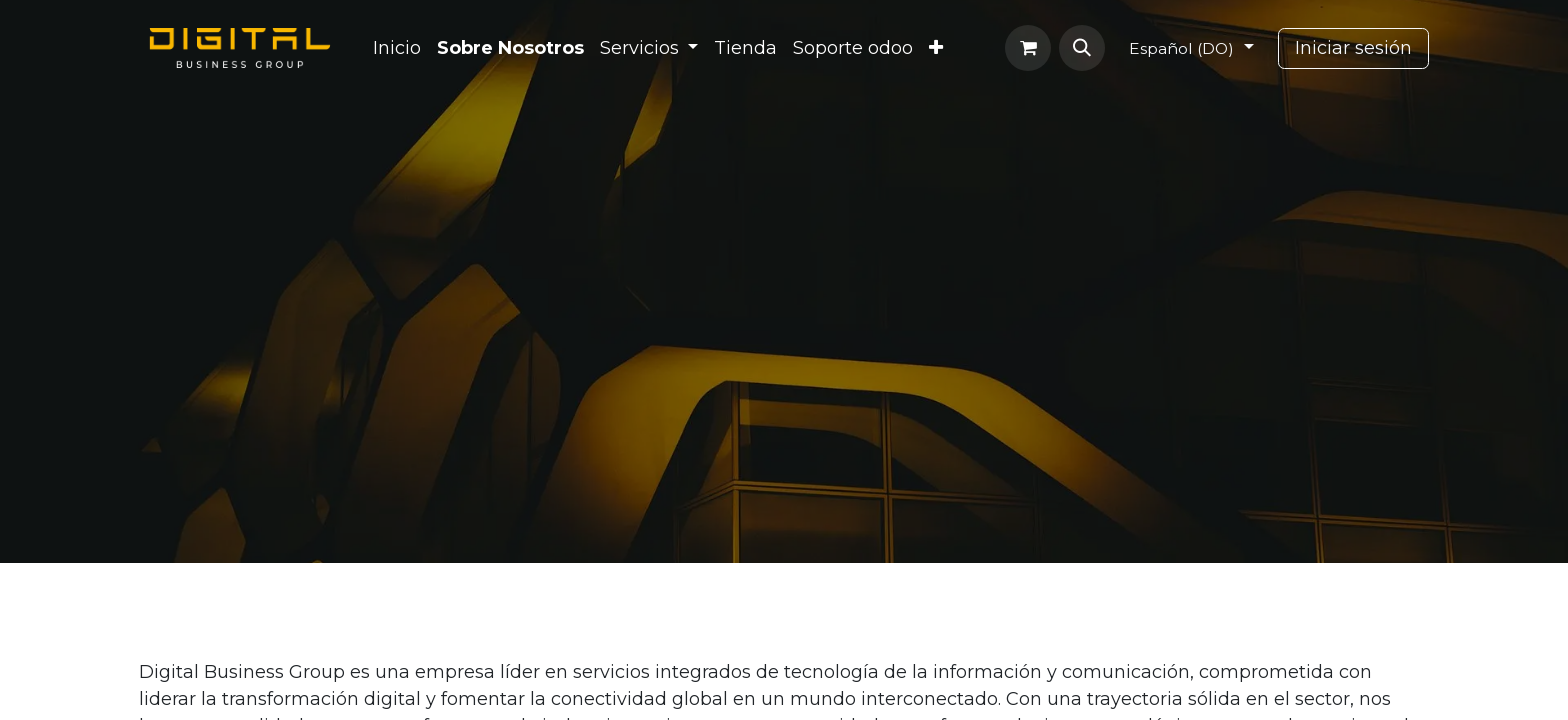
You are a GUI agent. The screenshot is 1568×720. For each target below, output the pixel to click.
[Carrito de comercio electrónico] (1028, 48)
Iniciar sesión (1353, 48)
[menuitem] (397, 48)
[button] (1082, 48)
